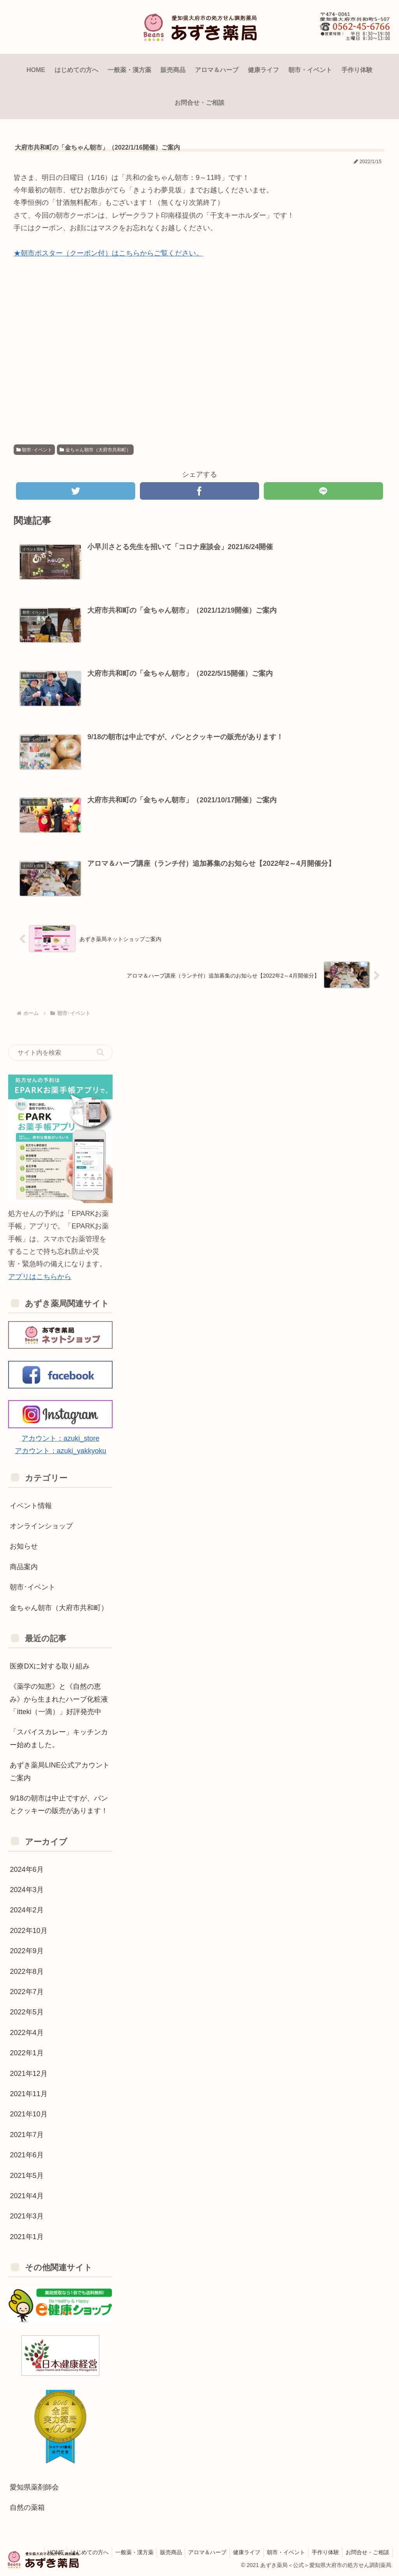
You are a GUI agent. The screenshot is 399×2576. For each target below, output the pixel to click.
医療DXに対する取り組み (50, 1666)
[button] (100, 1051)
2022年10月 (28, 1930)
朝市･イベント (34, 450)
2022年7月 (26, 1991)
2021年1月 (26, 2236)
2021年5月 (26, 2175)
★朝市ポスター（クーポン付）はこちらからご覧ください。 (108, 253)
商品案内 (24, 1566)
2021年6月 (26, 2154)
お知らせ (24, 1546)
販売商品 (162, 2552)
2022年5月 (26, 2012)
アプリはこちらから (39, 1276)
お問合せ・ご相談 (366, 2552)
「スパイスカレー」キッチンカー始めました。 (59, 1738)
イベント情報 (31, 1505)
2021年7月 (26, 2134)
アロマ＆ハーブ (200, 2552)
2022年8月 (26, 1971)
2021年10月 (28, 2114)
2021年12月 (28, 2073)
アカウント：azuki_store (60, 1438)
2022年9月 (26, 1950)
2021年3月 (26, 2216)
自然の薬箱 (27, 2507)
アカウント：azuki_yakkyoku (60, 1451)
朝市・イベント (282, 2552)
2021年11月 (28, 2093)
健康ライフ (241, 2552)
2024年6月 (26, 1869)
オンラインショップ (41, 1525)
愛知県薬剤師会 (34, 2487)
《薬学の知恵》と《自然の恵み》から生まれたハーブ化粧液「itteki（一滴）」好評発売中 (59, 1698)
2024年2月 (26, 1910)
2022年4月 (26, 2032)
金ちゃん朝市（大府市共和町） (95, 450)
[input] (60, 1052)
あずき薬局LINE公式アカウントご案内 (59, 1771)
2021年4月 (26, 2195)
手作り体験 (323, 2552)
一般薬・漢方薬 (124, 2552)
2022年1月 (26, 2052)
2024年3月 (26, 1889)
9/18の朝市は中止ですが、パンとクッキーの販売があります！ (59, 1804)
